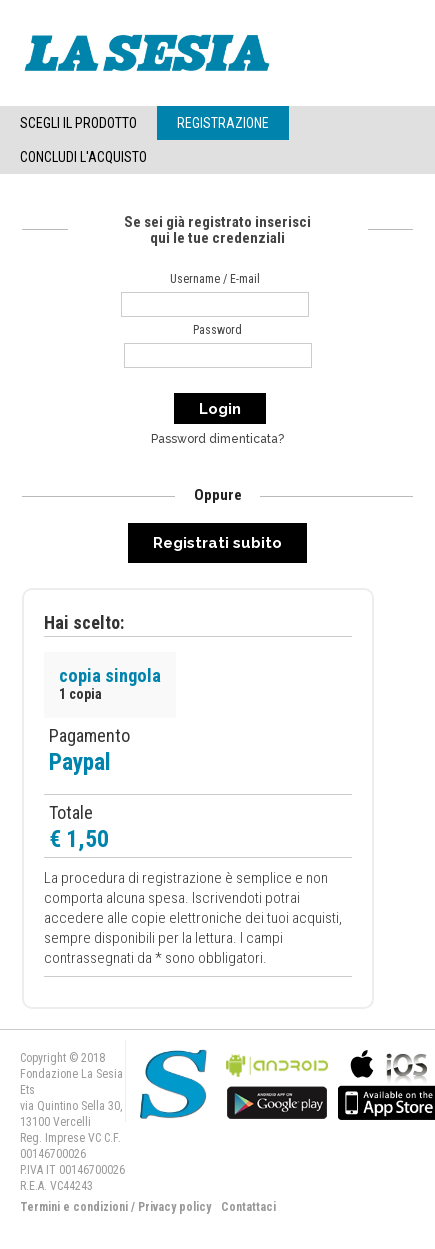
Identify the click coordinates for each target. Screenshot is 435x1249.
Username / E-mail (215, 279)
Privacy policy (174, 1207)
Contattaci (248, 1207)
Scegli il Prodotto (78, 123)
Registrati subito (217, 543)
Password (217, 330)
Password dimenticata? (217, 439)
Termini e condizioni (74, 1207)
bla (277, 1082)
